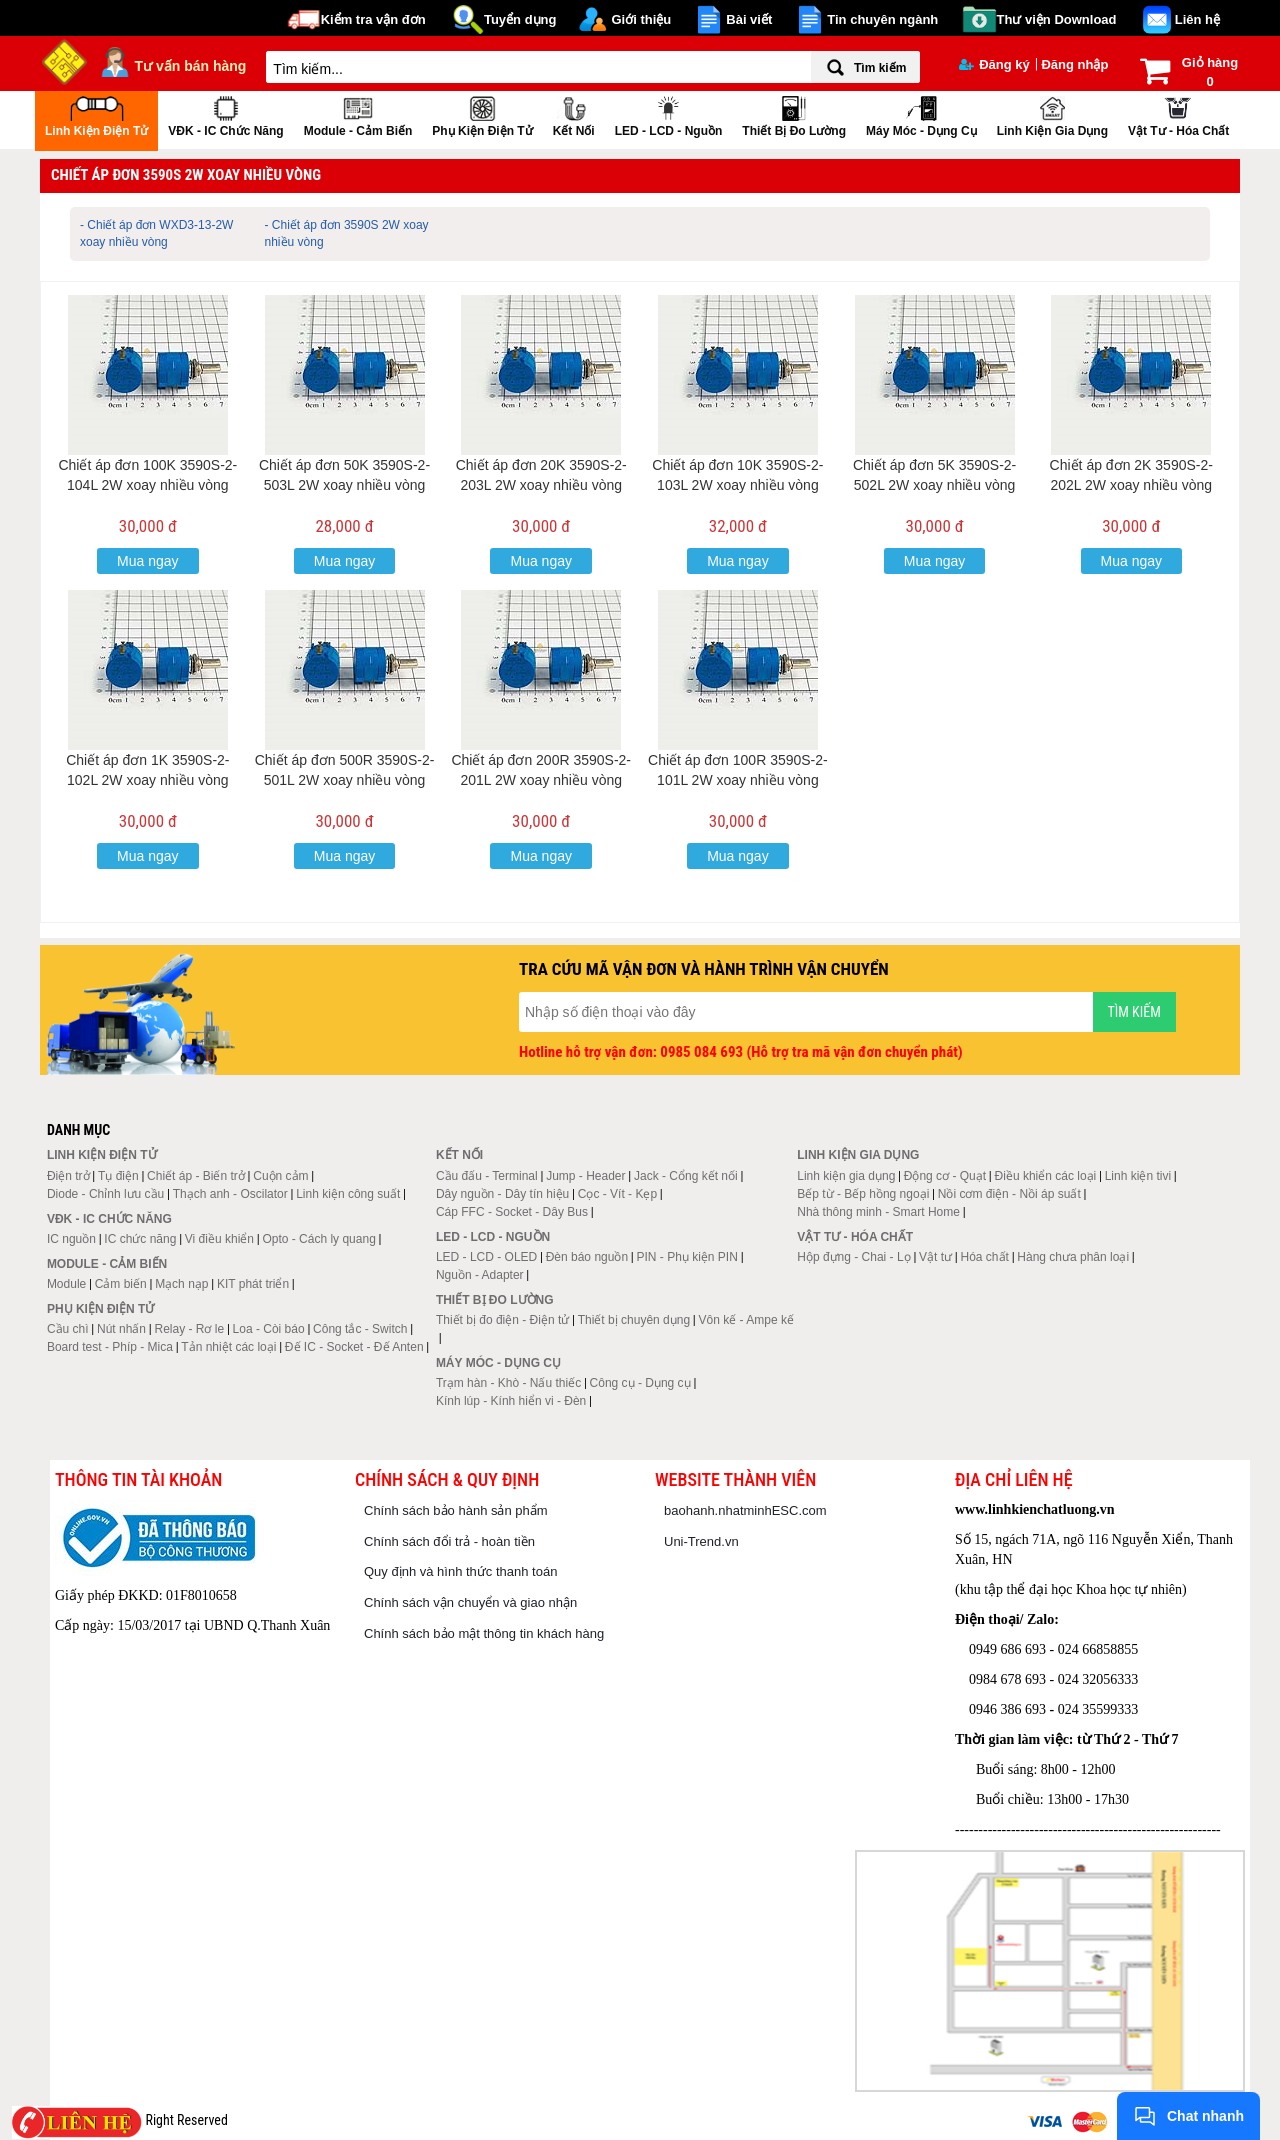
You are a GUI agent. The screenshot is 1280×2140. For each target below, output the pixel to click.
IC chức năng (140, 1239)
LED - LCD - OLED (486, 1257)
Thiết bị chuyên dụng (634, 1320)
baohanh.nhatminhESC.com (745, 1510)
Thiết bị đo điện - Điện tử (502, 1320)
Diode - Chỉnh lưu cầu (105, 1194)
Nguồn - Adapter (480, 1275)
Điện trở (68, 1176)
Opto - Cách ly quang (318, 1239)
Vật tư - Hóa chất (1178, 114)
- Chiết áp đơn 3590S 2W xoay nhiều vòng (347, 233)
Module (66, 1284)
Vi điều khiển (219, 1239)
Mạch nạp (181, 1284)
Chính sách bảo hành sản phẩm (456, 1510)
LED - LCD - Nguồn (669, 114)
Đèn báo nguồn (587, 1257)
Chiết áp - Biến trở (196, 1176)
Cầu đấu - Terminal (487, 1176)
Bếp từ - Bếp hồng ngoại (863, 1194)
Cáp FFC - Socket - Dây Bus (512, 1212)
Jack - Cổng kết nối (686, 1176)
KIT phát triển (253, 1284)
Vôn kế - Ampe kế (746, 1320)
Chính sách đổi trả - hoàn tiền (449, 1541)
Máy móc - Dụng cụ (921, 114)
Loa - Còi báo (269, 1329)
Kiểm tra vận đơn (373, 19)
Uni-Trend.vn (701, 1541)
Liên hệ (1197, 19)
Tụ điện (118, 1176)
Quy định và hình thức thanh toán (460, 1571)
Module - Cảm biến (358, 114)
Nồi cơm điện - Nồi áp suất (1009, 1194)
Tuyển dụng (520, 19)
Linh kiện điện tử (96, 114)
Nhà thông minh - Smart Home (878, 1212)
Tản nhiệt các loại (228, 1347)
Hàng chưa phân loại (1073, 1257)
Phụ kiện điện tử (482, 114)
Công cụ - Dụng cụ (640, 1383)
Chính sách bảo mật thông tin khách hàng (484, 1633)
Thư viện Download (1057, 19)
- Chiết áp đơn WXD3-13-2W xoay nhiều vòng (156, 233)
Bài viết (749, 19)
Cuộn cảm (280, 1176)
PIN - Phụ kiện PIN (687, 1257)
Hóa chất (985, 1257)
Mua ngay (147, 561)
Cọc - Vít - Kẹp (617, 1194)
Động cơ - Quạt (945, 1176)
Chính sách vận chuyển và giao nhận (470, 1602)
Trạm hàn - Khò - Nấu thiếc (508, 1383)
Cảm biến (121, 1284)
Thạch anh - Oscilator (230, 1194)
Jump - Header (585, 1176)
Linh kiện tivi (1138, 1176)
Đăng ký (994, 64)
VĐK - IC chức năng (225, 114)
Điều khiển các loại (1046, 1176)
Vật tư (935, 1257)
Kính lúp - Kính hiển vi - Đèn (511, 1401)
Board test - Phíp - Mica (110, 1347)
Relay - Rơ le (189, 1329)
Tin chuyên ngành (882, 19)
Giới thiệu (641, 19)
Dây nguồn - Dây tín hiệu (502, 1194)
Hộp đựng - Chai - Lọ (853, 1257)
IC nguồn (71, 1239)
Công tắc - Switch (360, 1329)
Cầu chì (68, 1329)
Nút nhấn (121, 1329)
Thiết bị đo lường (794, 114)
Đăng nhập (1074, 64)
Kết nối (574, 114)
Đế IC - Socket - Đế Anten (354, 1347)
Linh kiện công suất (348, 1194)
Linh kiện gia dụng (1052, 114)
